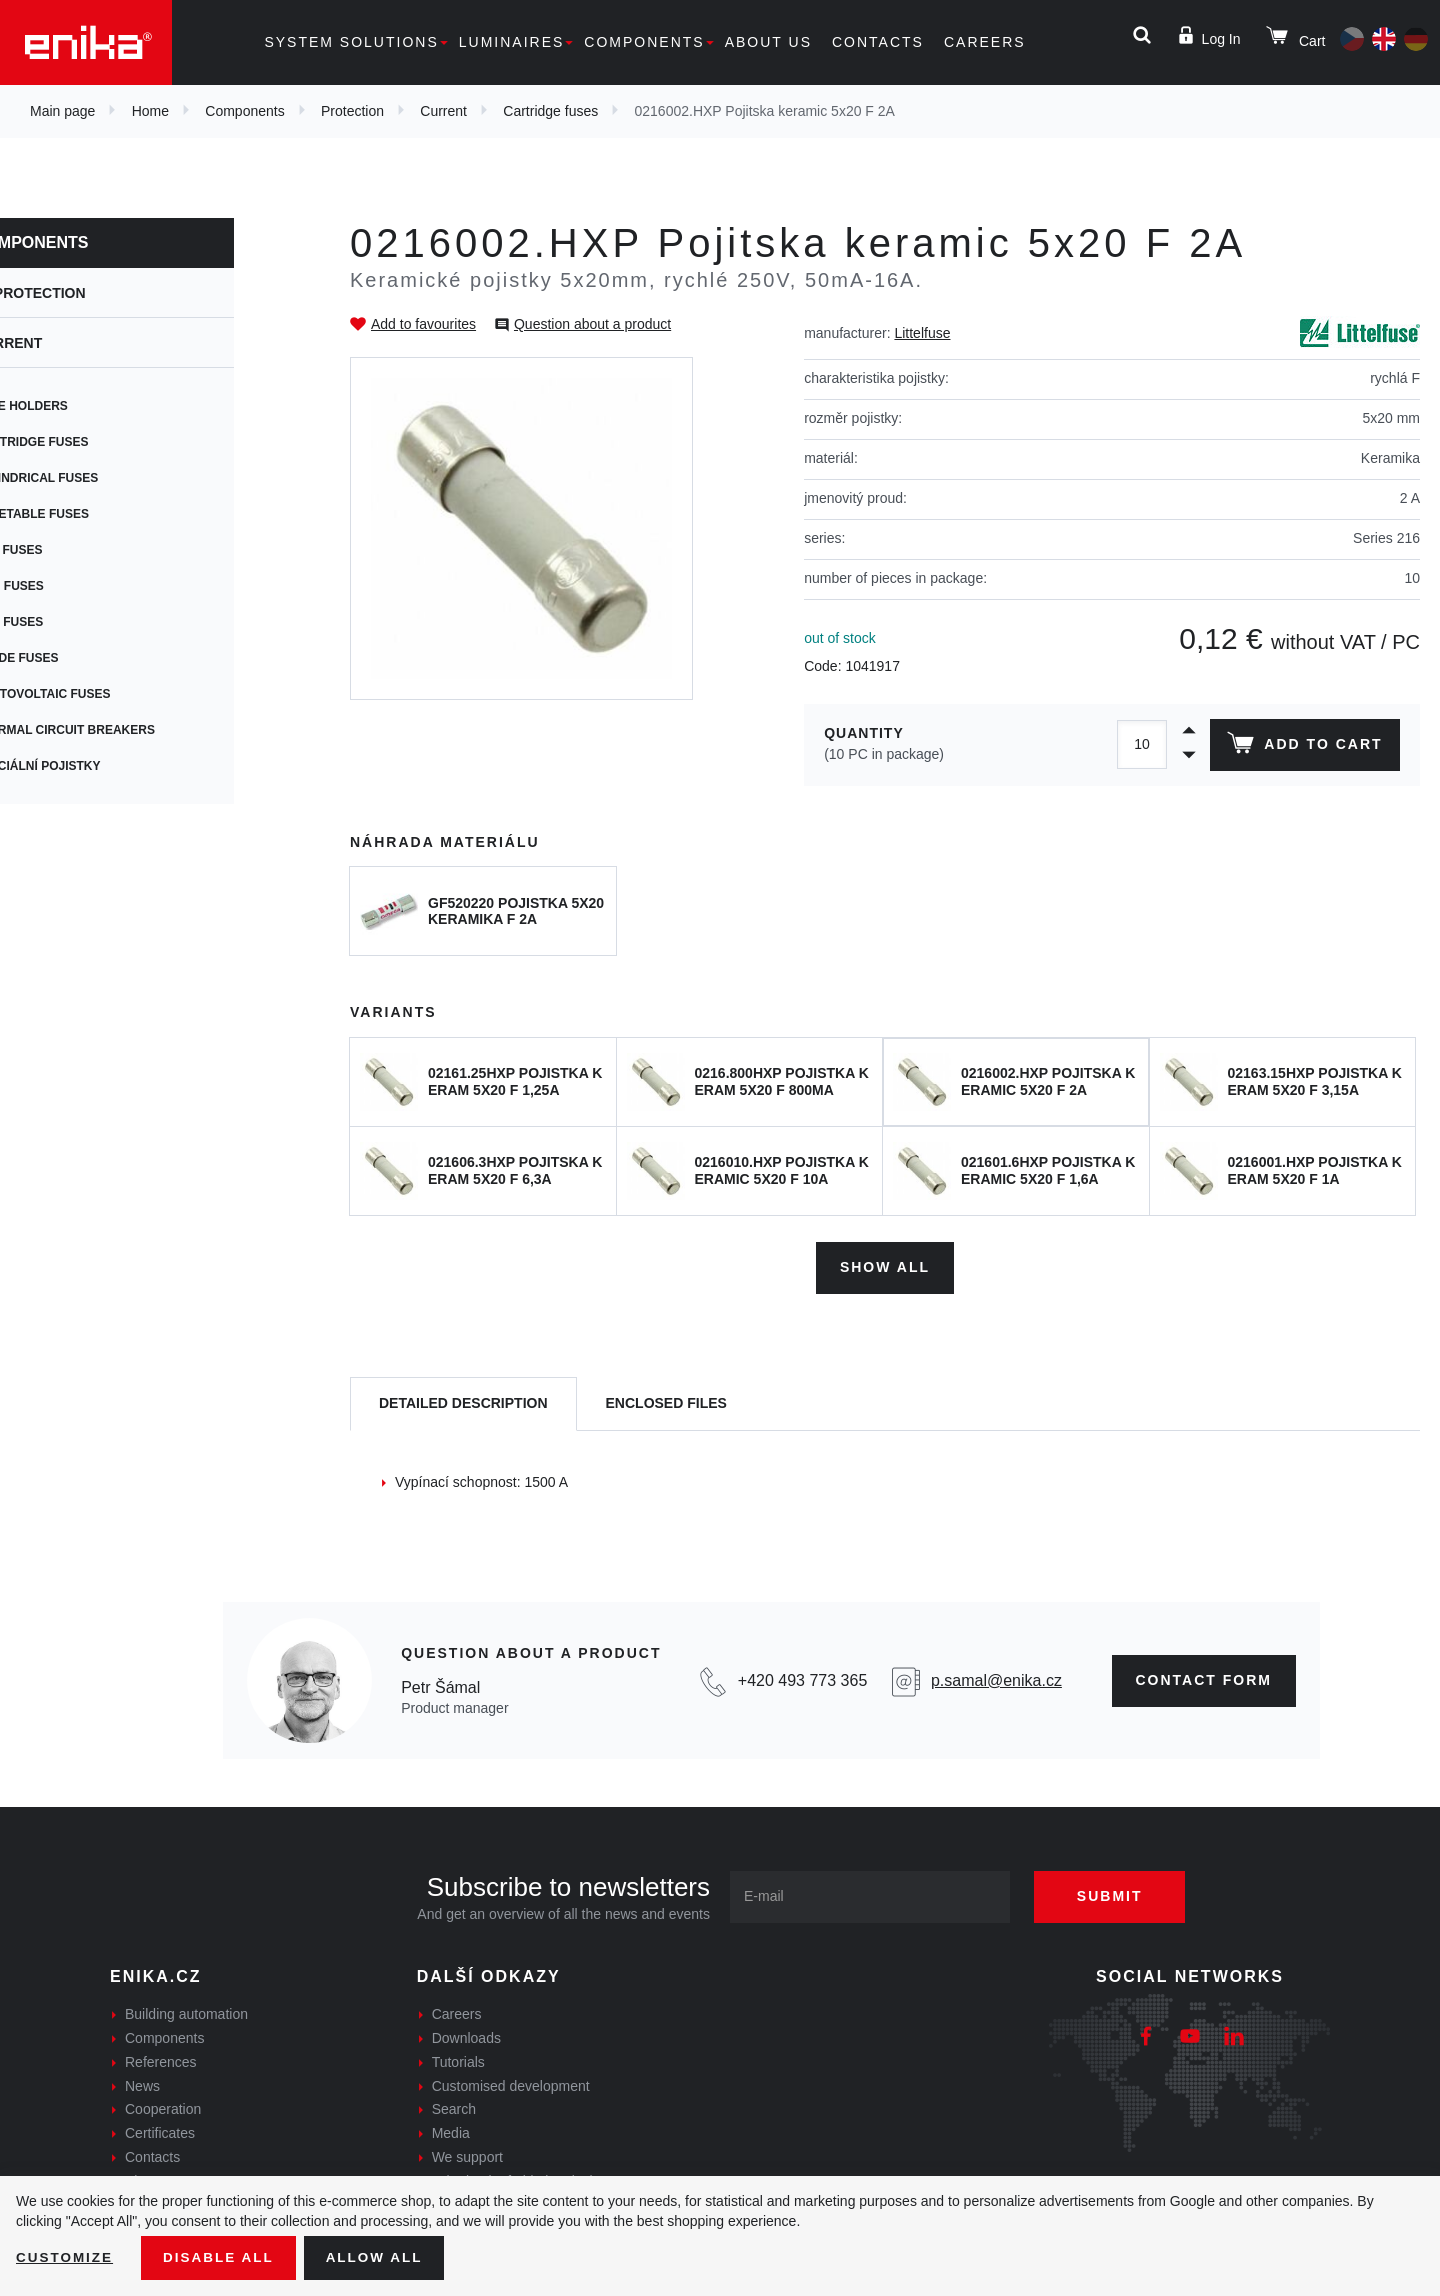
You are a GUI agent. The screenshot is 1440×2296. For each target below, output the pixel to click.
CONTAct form (1204, 1678)
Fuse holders (87, 406)
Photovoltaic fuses (108, 694)
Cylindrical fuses (102, 478)
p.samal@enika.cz (996, 1678)
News (142, 2083)
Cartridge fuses (550, 111)
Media (451, 2131)
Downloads (466, 2036)
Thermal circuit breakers (130, 730)
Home (150, 111)
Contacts (878, 42)
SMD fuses (75, 586)
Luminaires (512, 42)
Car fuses (74, 622)
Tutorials (458, 2060)
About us (768, 42)
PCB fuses (74, 550)
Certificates (160, 2131)
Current (443, 111)
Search (454, 2107)
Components (644, 42)
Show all (885, 1265)
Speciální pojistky (103, 766)
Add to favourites (423, 324)
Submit (1117, 1894)
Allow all (382, 2257)
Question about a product (592, 324)
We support (467, 2155)
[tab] (463, 1401)
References (161, 2060)
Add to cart (1303, 747)
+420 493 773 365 (802, 1678)
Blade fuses (82, 658)
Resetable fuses (97, 514)
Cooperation (163, 2107)
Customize (66, 2257)
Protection (352, 111)
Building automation (186, 2012)
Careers (985, 42)
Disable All (223, 2257)
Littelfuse (922, 333)
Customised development (511, 2083)
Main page (62, 111)
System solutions (351, 42)
